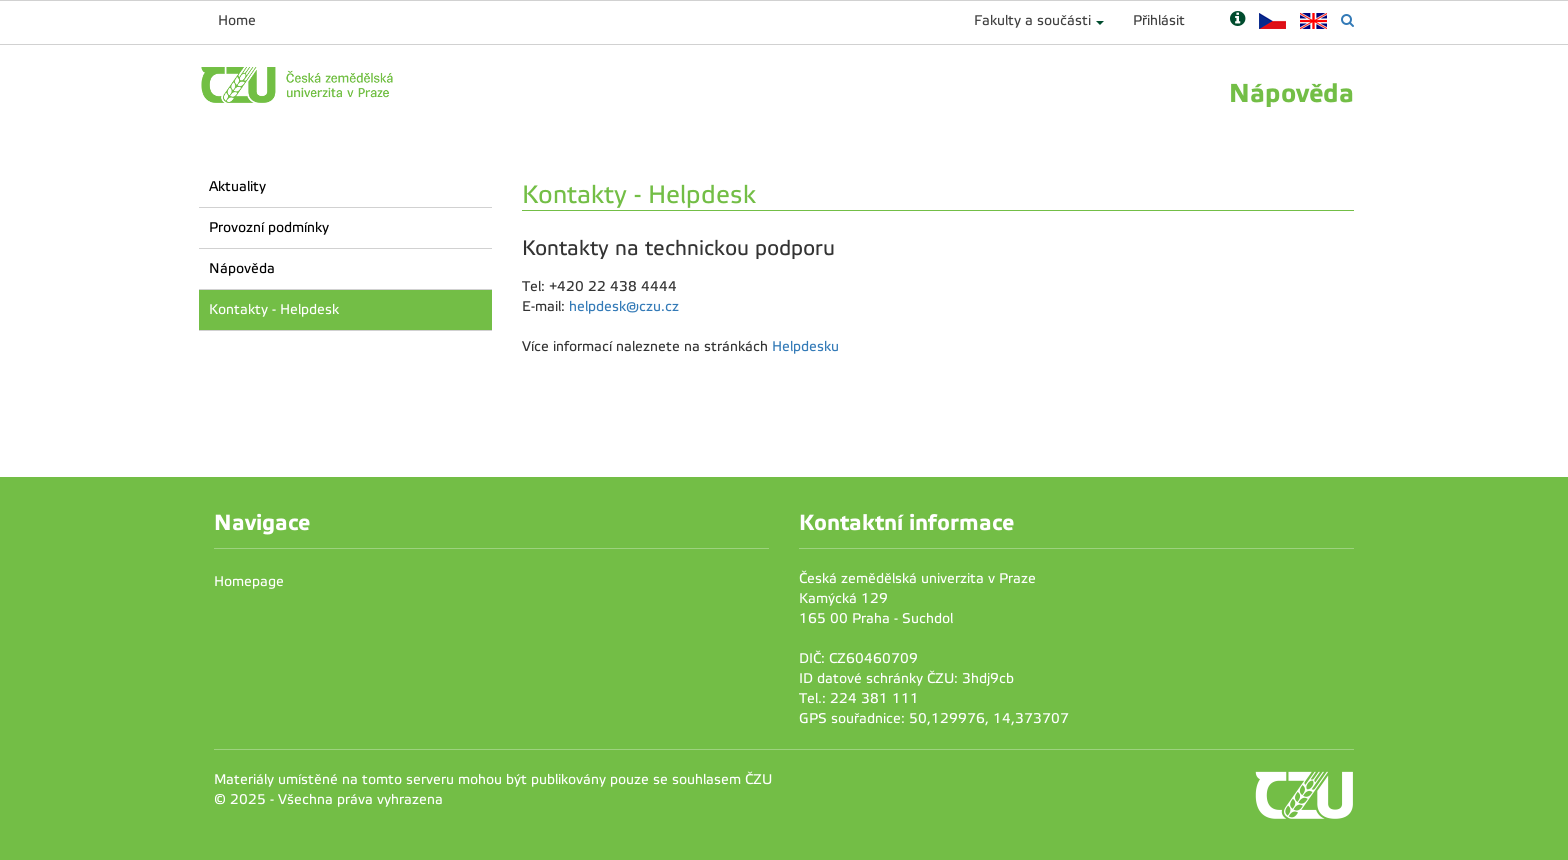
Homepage (249, 581)
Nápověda (242, 268)
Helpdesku (805, 346)
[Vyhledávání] (1347, 20)
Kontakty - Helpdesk (274, 309)
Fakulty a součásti (1032, 20)
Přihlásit (1159, 20)
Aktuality (237, 186)
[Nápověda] (1237, 20)
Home (237, 20)
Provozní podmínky (269, 227)
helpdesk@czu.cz (624, 306)
